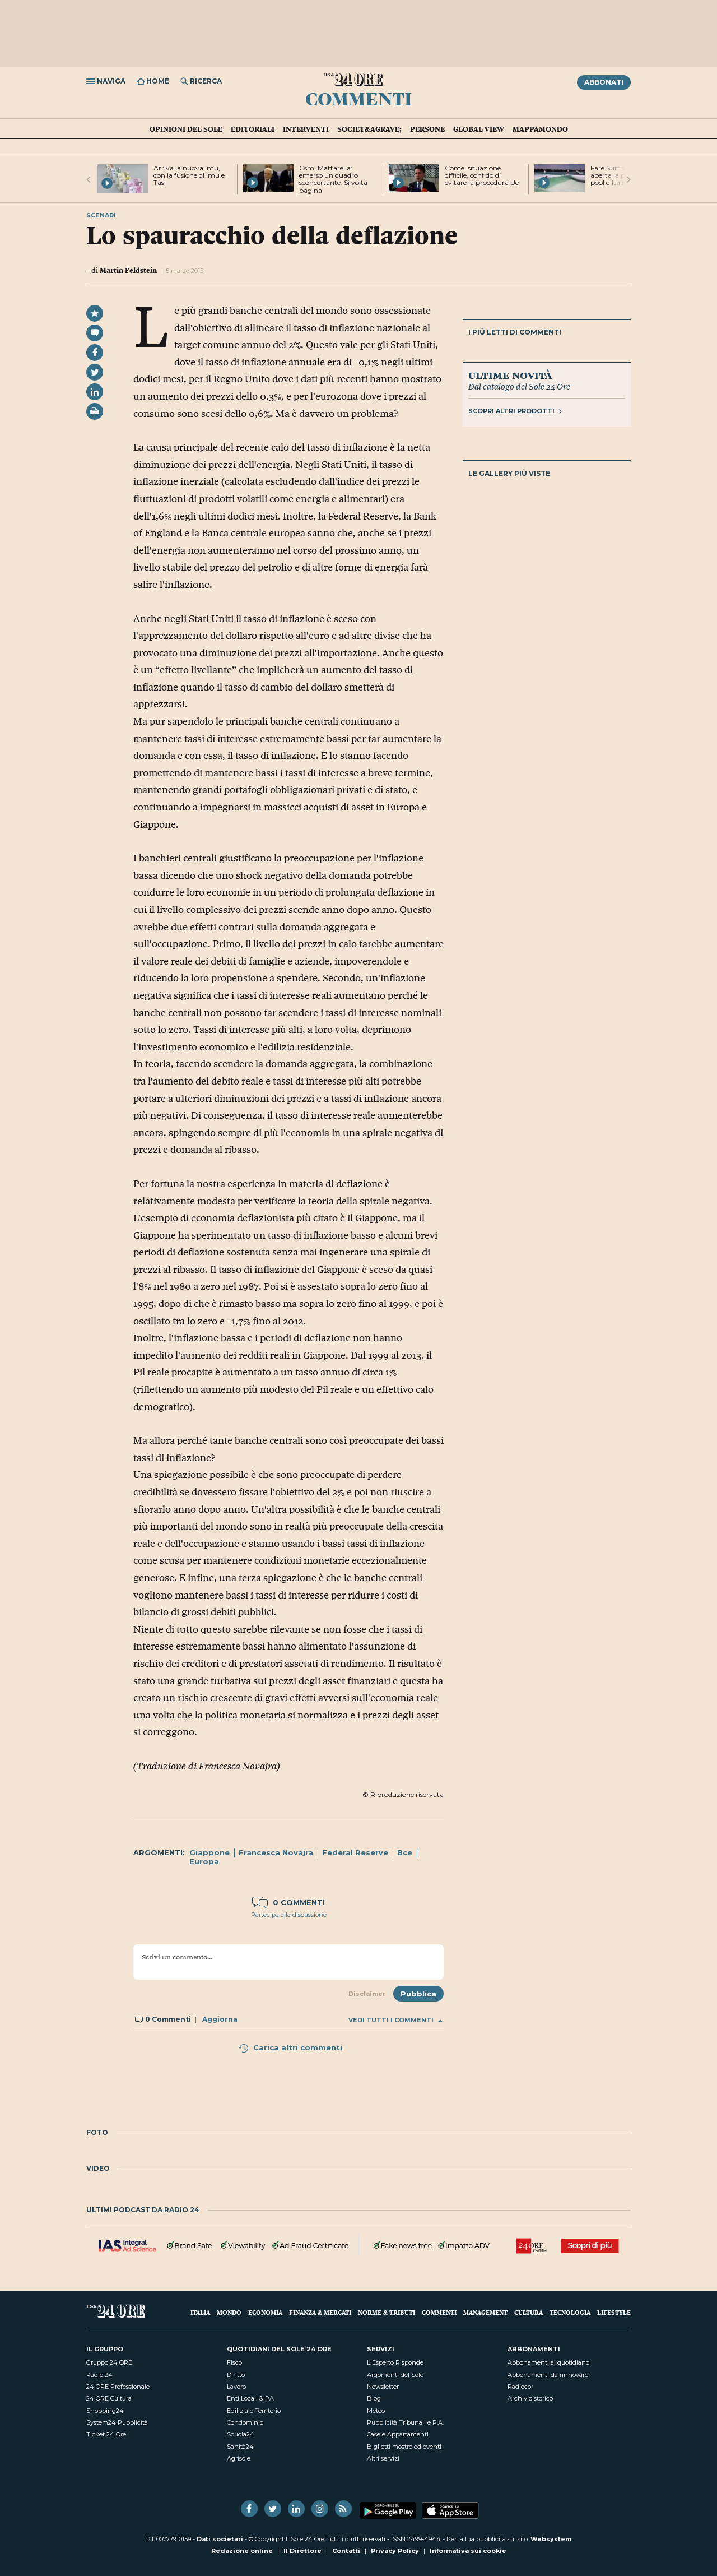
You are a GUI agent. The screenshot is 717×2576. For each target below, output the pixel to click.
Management (485, 2312)
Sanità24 (240, 2446)
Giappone (209, 1852)
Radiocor (520, 2386)
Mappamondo (540, 129)
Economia (265, 2312)
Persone (427, 129)
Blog (374, 2398)
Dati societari (220, 2539)
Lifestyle (614, 2312)
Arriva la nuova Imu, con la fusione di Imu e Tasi (189, 175)
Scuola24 (240, 2434)
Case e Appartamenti (398, 2434)
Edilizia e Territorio (254, 2411)
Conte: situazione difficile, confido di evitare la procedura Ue (482, 175)
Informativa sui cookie (468, 2551)
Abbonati (603, 82)
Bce (404, 1852)
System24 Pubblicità (117, 2422)
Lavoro (236, 2386)
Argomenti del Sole (395, 2375)
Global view (478, 129)
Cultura (528, 2312)
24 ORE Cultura (109, 2398)
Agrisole (238, 2458)
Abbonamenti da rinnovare (548, 2375)
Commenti (358, 98)
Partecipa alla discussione (289, 1915)
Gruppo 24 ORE (109, 2362)
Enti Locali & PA (250, 2398)
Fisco (234, 2362)
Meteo (376, 2411)
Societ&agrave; (369, 129)
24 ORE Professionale (118, 2386)
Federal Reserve (355, 1852)
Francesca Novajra (276, 1852)
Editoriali (252, 129)
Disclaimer (366, 1994)
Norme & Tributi (386, 2312)
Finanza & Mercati (320, 2312)
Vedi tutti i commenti (395, 2020)
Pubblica (418, 1993)
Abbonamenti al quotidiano (548, 2362)
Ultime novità (510, 375)
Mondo (229, 2312)
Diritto (236, 2375)
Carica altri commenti (290, 2047)
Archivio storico (530, 2398)
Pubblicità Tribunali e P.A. (405, 2422)
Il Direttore (302, 2551)
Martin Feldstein (128, 270)
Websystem (550, 2539)
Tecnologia (570, 2312)
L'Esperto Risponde (395, 2362)
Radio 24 (99, 2375)
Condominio (245, 2422)
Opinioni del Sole (186, 129)
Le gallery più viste (509, 473)
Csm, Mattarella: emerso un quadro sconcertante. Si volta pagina (333, 179)
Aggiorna (220, 2019)
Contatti (346, 2551)
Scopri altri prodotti (515, 411)
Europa (204, 1861)
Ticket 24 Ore (106, 2434)
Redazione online (242, 2551)
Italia (200, 2312)
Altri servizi (383, 2458)
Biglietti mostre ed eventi (404, 2446)
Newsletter (383, 2386)
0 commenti (288, 1902)
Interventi (306, 129)
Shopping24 (105, 2411)
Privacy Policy (395, 2551)
